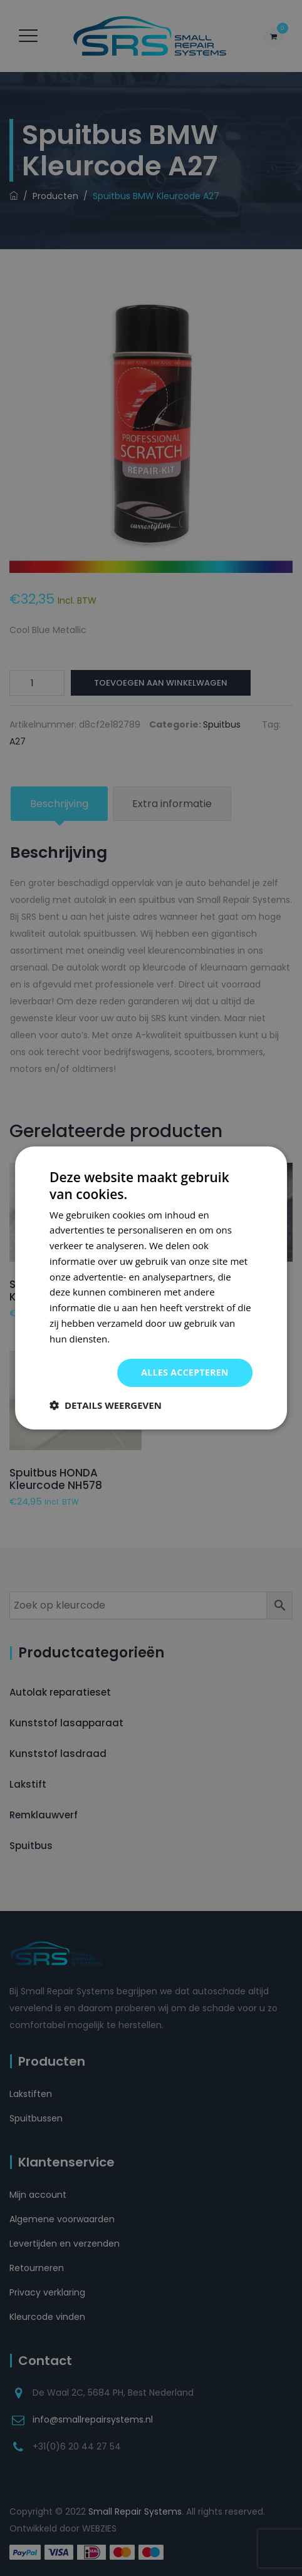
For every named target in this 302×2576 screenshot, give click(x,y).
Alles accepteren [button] (185, 1372)
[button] (105, 1405)
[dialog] (151, 1288)
